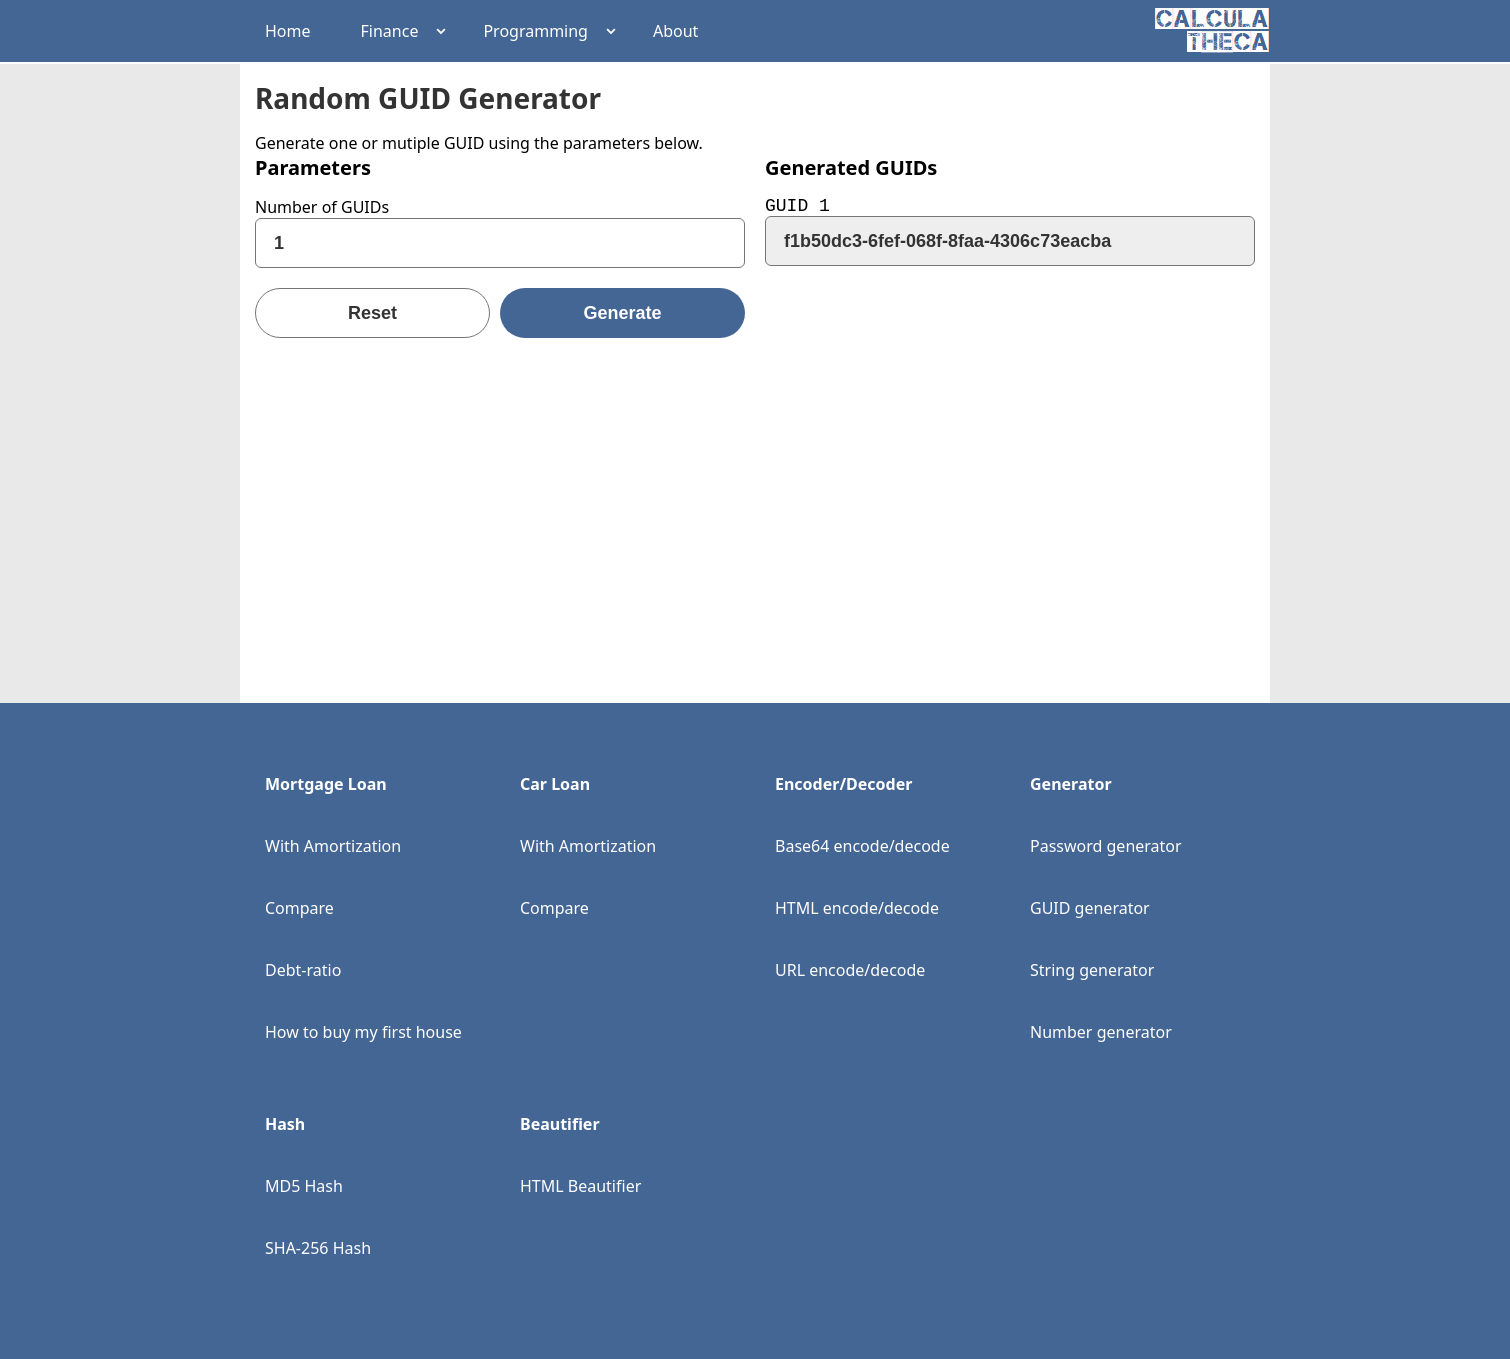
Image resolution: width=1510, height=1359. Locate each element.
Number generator (1101, 1032)
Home (288, 31)
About (675, 31)
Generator (1071, 784)
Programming (535, 31)
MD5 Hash (304, 1186)
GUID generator (1090, 908)
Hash (285, 1124)
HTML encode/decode (857, 908)
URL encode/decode (850, 970)
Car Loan (555, 784)
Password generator (1106, 846)
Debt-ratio (303, 970)
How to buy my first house (363, 1032)
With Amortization (333, 846)
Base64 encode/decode (862, 846)
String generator (1092, 970)
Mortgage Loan (326, 784)
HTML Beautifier (580, 1186)
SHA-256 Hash (318, 1248)
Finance (390, 31)
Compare (299, 908)
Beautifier (560, 1124)
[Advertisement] (755, 498)
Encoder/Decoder (843, 784)
